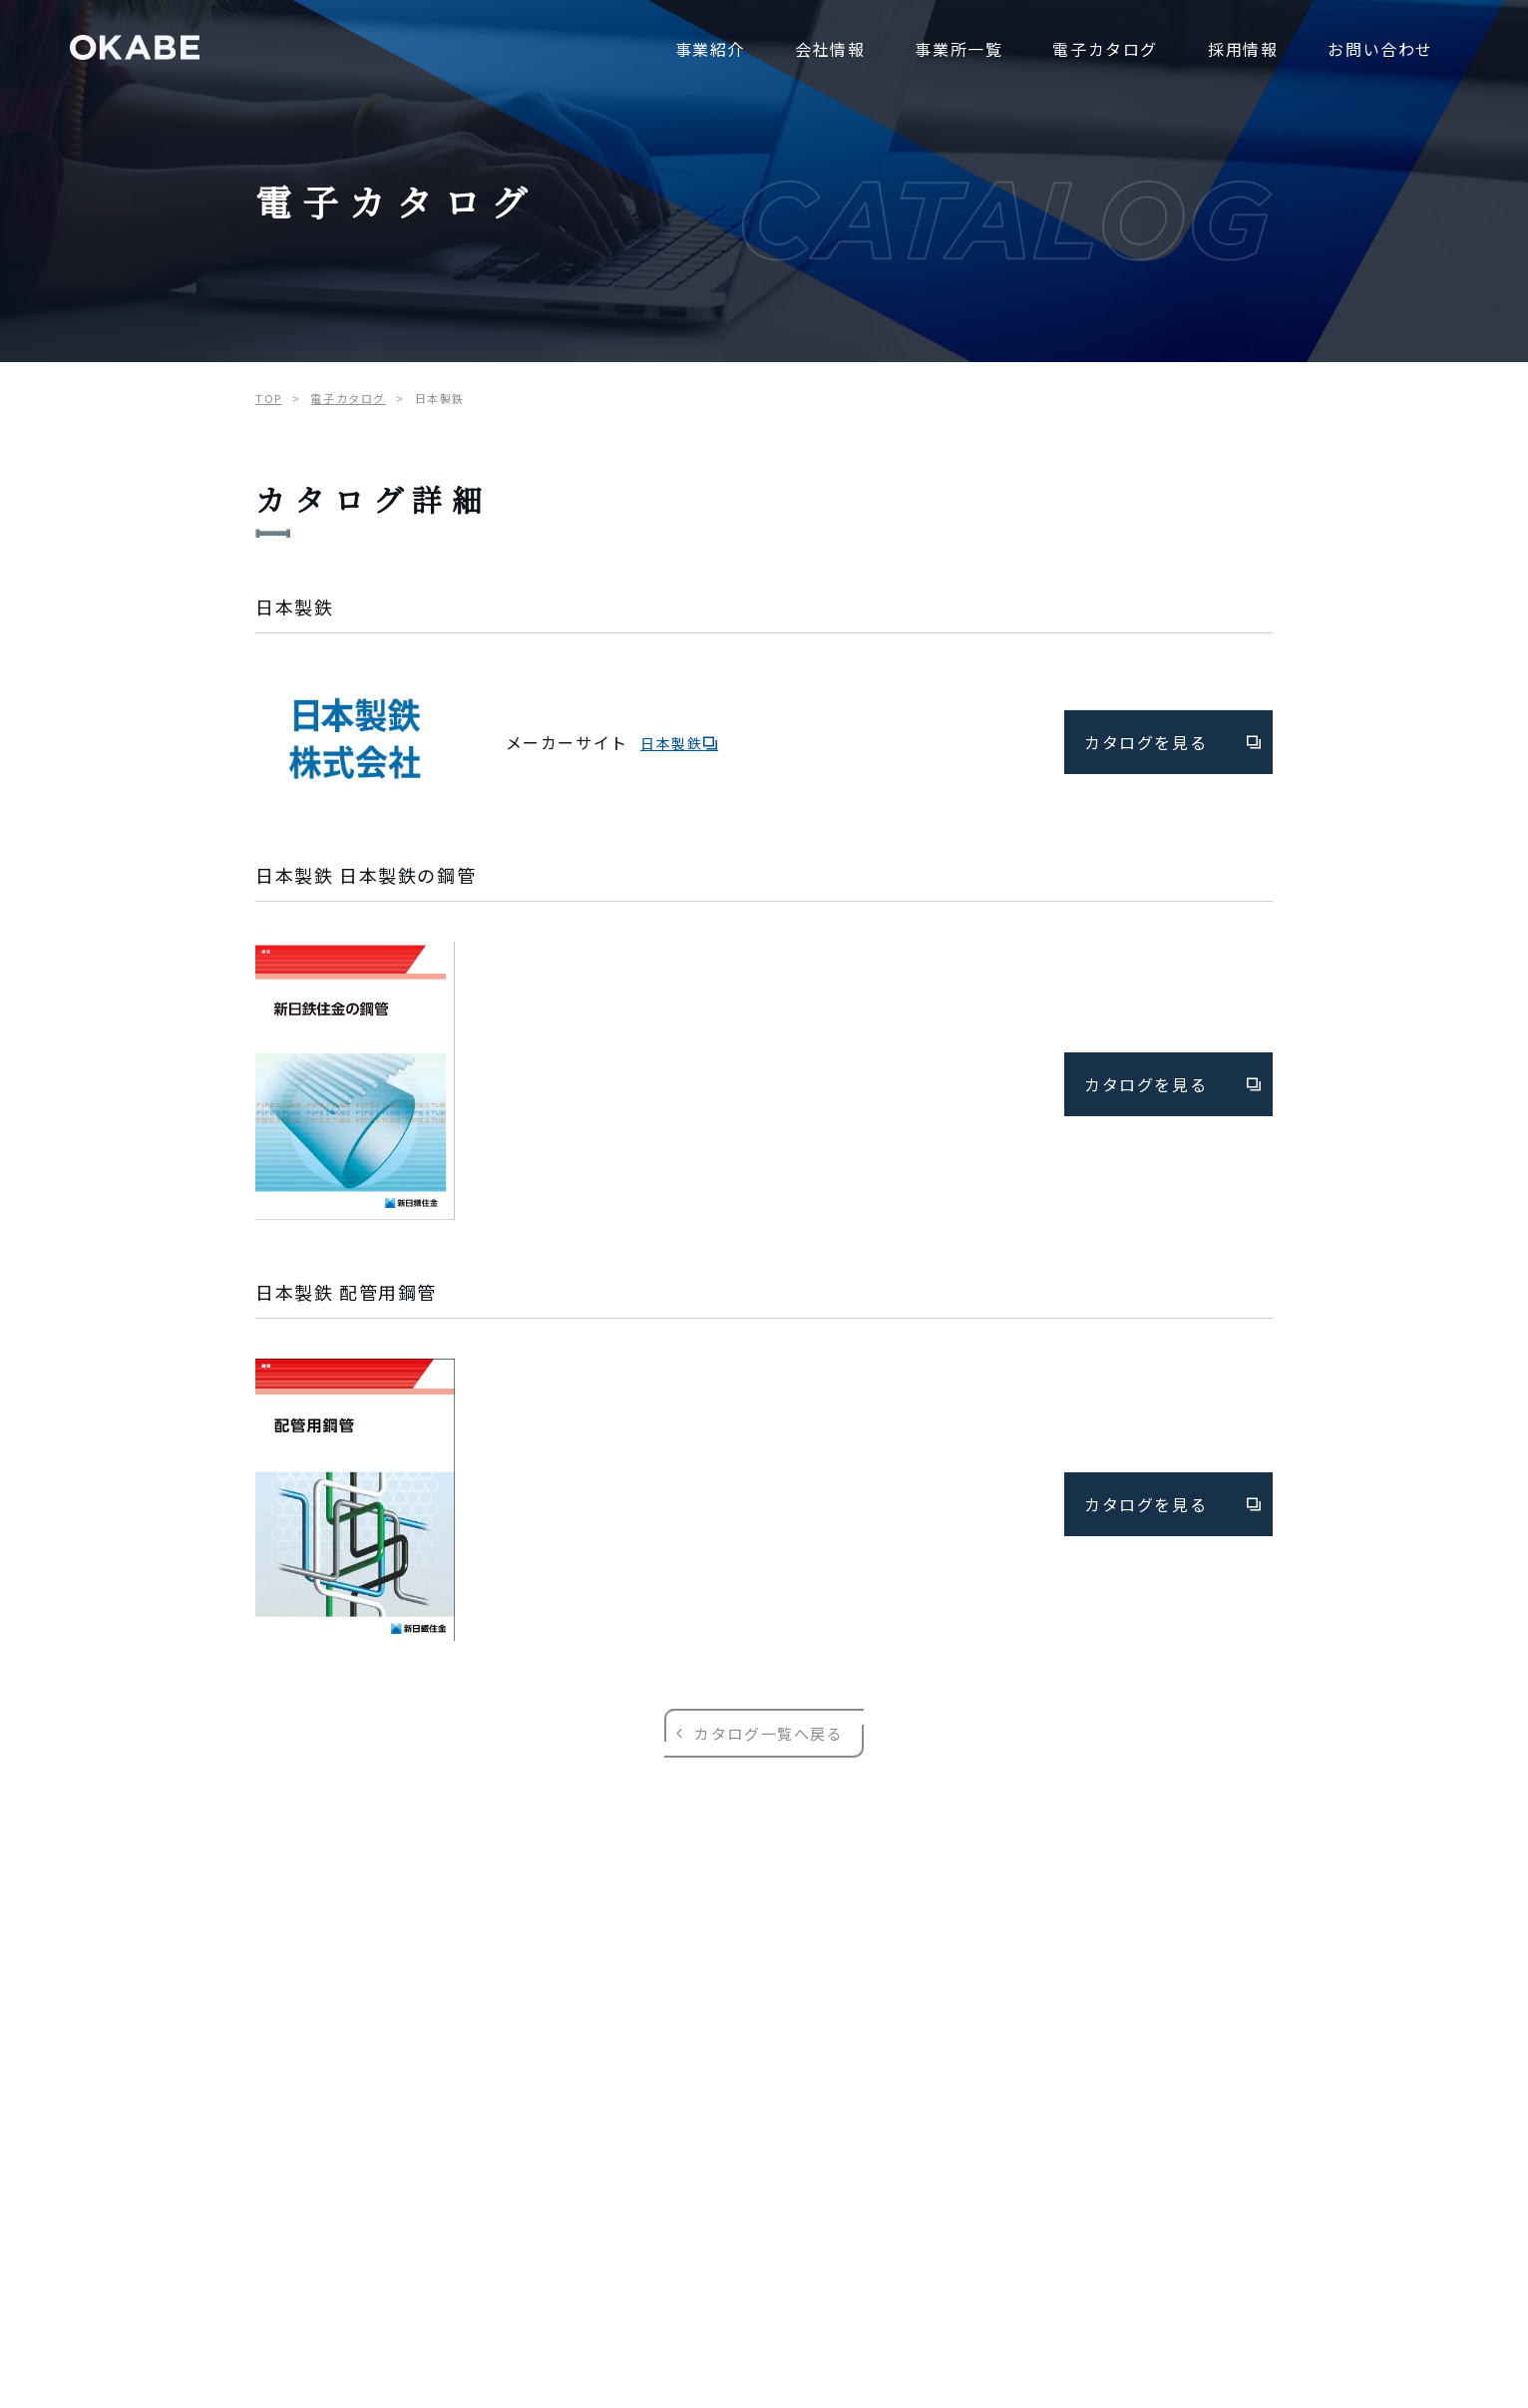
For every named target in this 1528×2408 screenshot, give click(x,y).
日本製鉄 (679, 743)
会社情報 (830, 49)
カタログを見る (1173, 742)
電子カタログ (1105, 49)
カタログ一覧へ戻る (764, 1733)
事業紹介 (710, 49)
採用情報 (1243, 49)
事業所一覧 (958, 49)
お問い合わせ (1380, 49)
